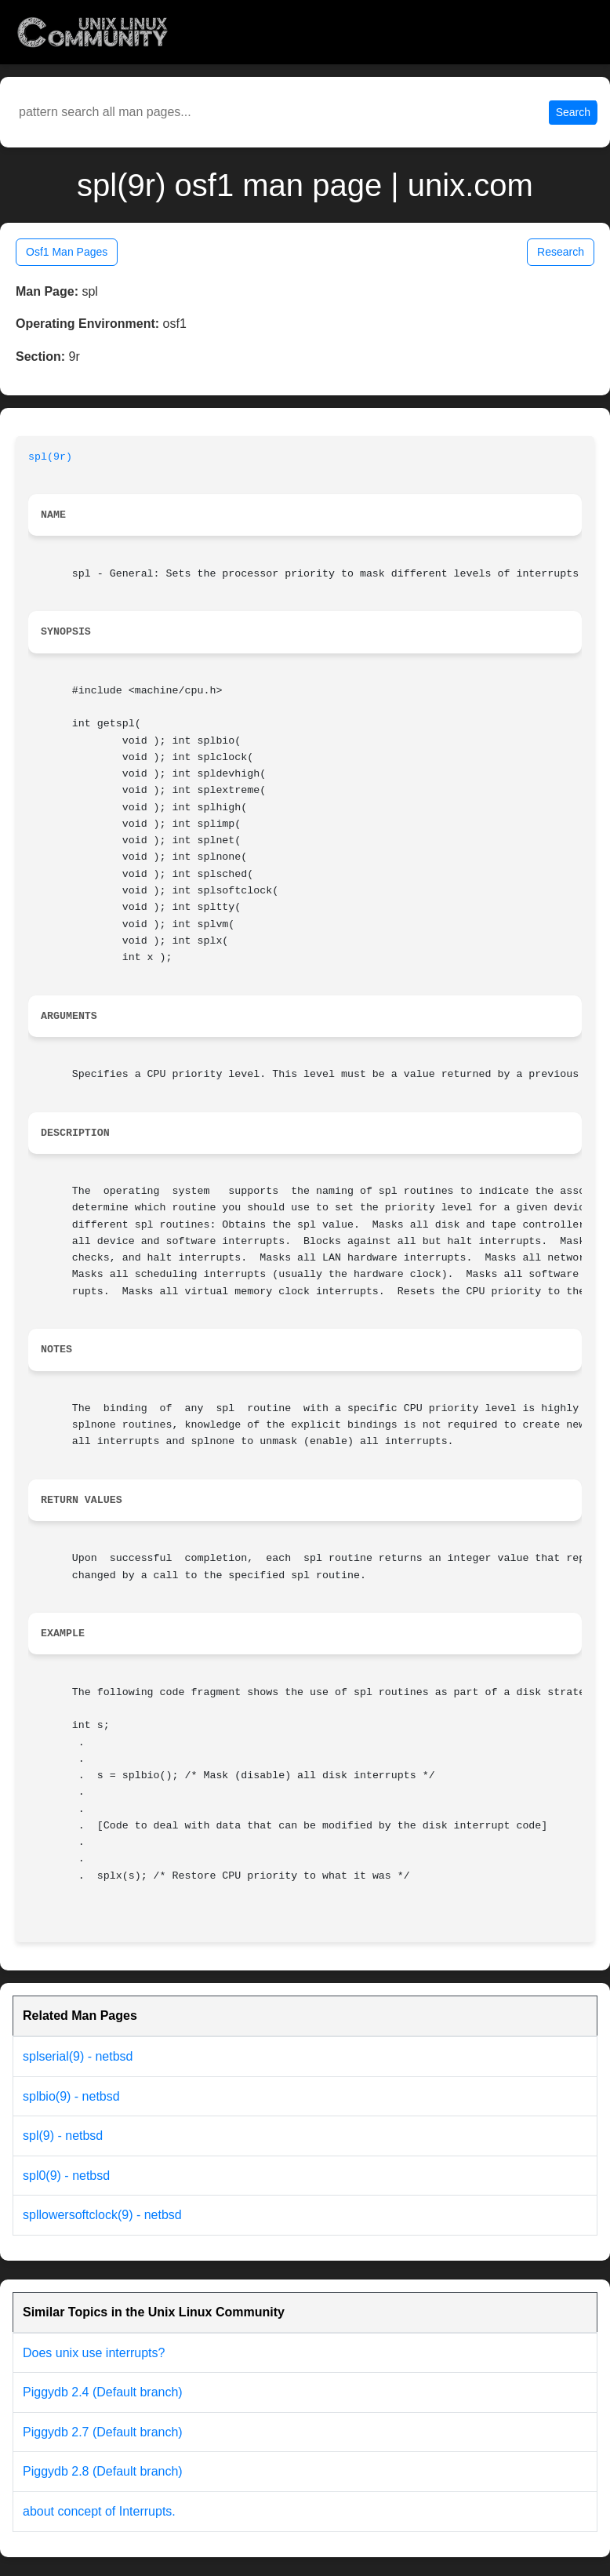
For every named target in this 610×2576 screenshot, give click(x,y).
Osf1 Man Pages (66, 252)
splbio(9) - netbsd (71, 2096)
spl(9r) (50, 457)
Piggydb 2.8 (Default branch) (103, 2471)
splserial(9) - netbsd (78, 2056)
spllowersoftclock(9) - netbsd (102, 2214)
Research (560, 252)
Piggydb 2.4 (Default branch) (103, 2392)
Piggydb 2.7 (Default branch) (103, 2432)
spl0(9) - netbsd (66, 2175)
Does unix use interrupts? (94, 2353)
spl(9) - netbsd (63, 2135)
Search (573, 112)
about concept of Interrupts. (99, 2511)
